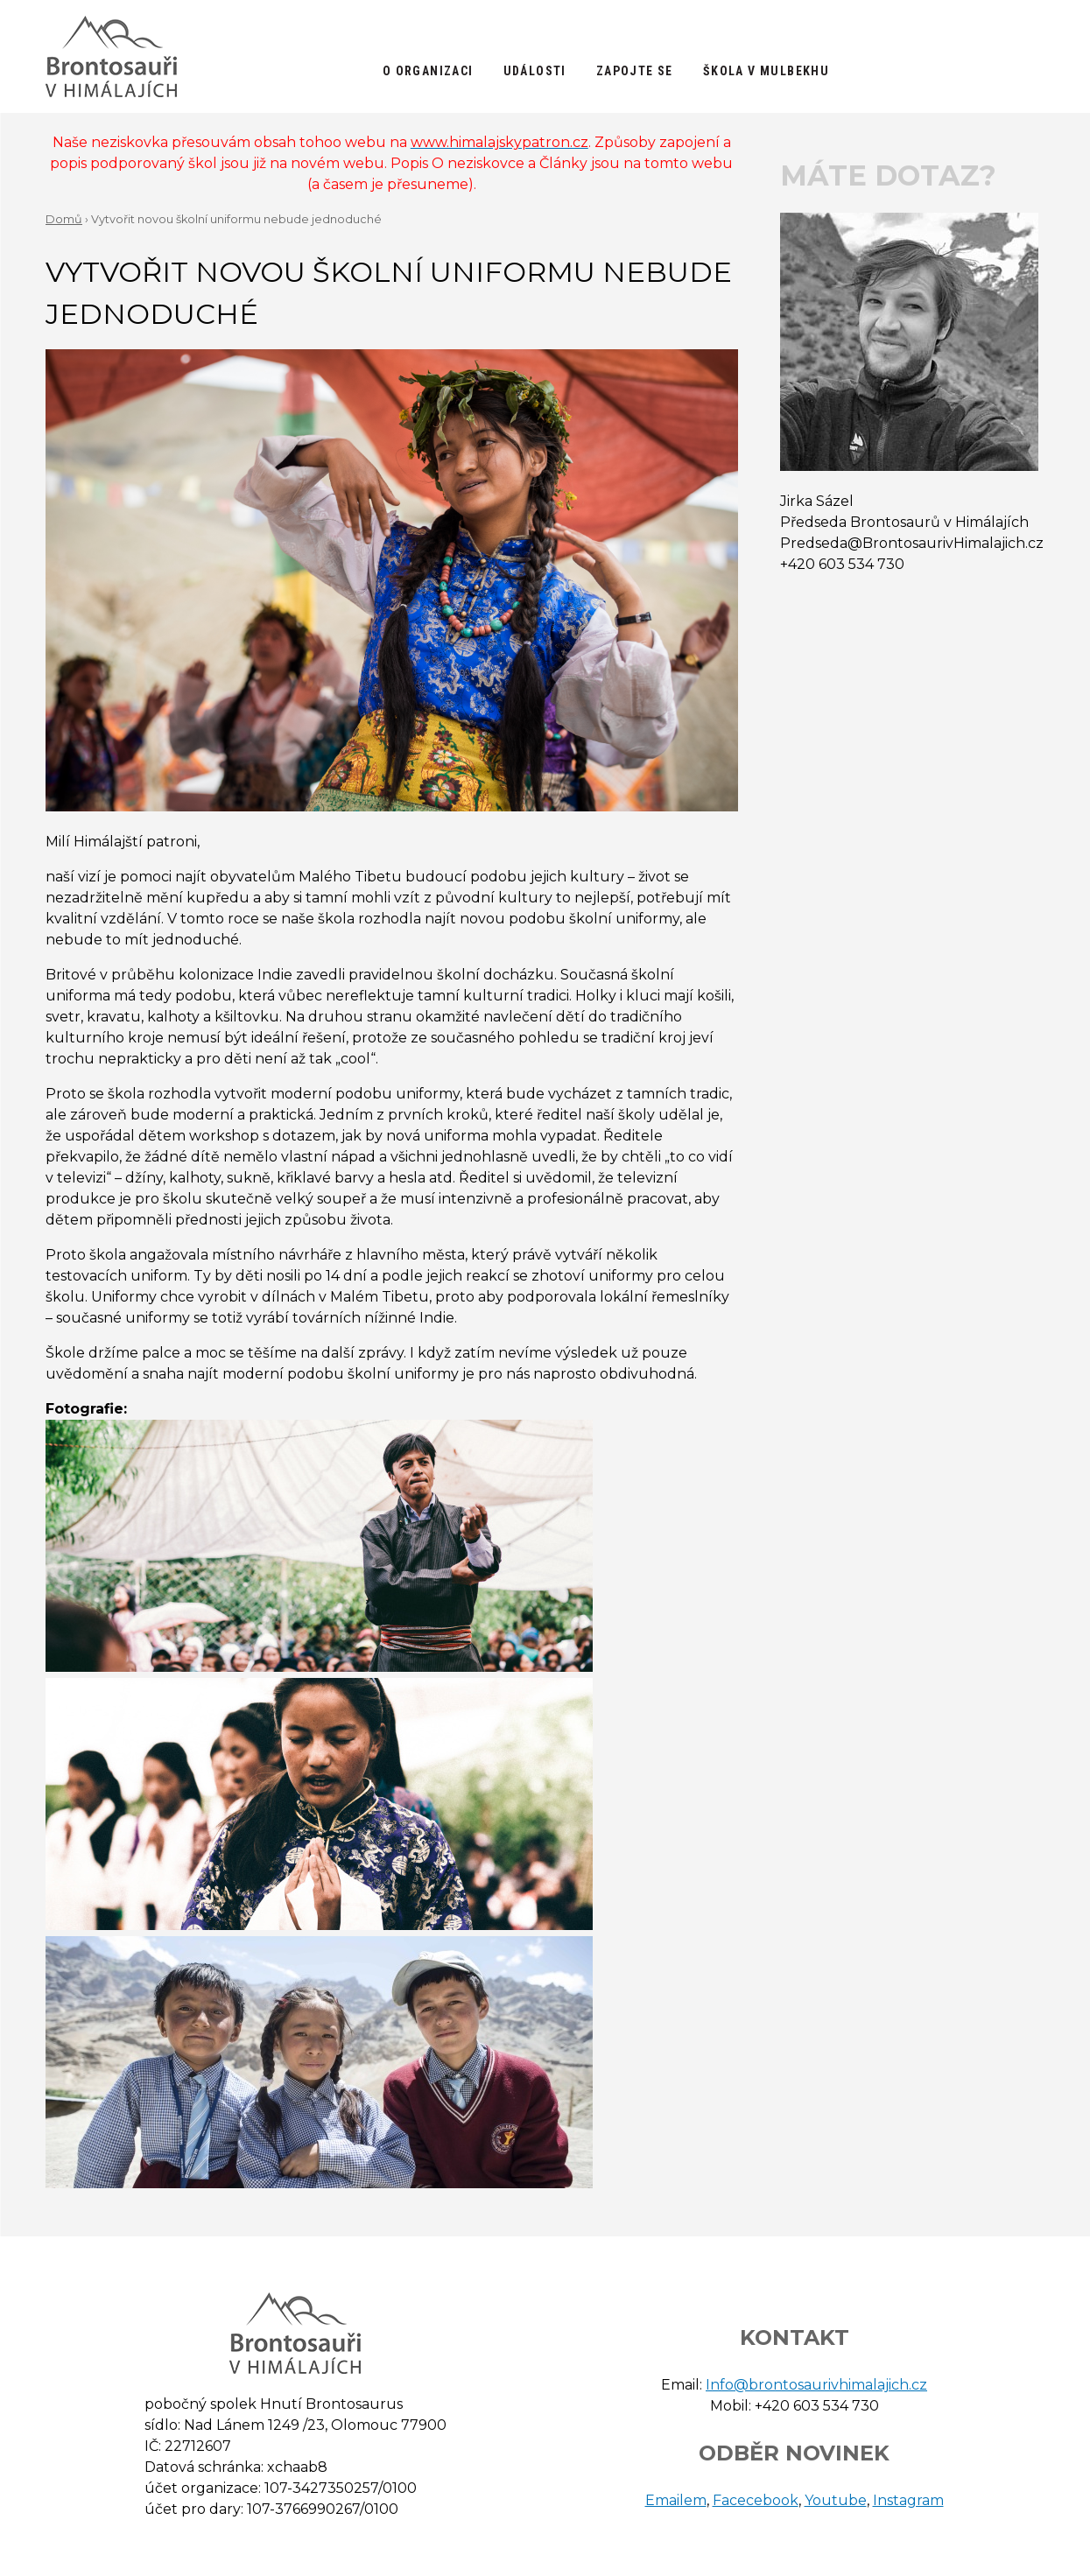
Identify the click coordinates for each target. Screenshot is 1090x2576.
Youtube (836, 2500)
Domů (64, 219)
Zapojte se (634, 71)
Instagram (908, 2500)
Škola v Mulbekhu (766, 71)
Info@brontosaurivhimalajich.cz (816, 2384)
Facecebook (755, 2500)
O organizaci (428, 71)
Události (534, 71)
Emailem (676, 2500)
